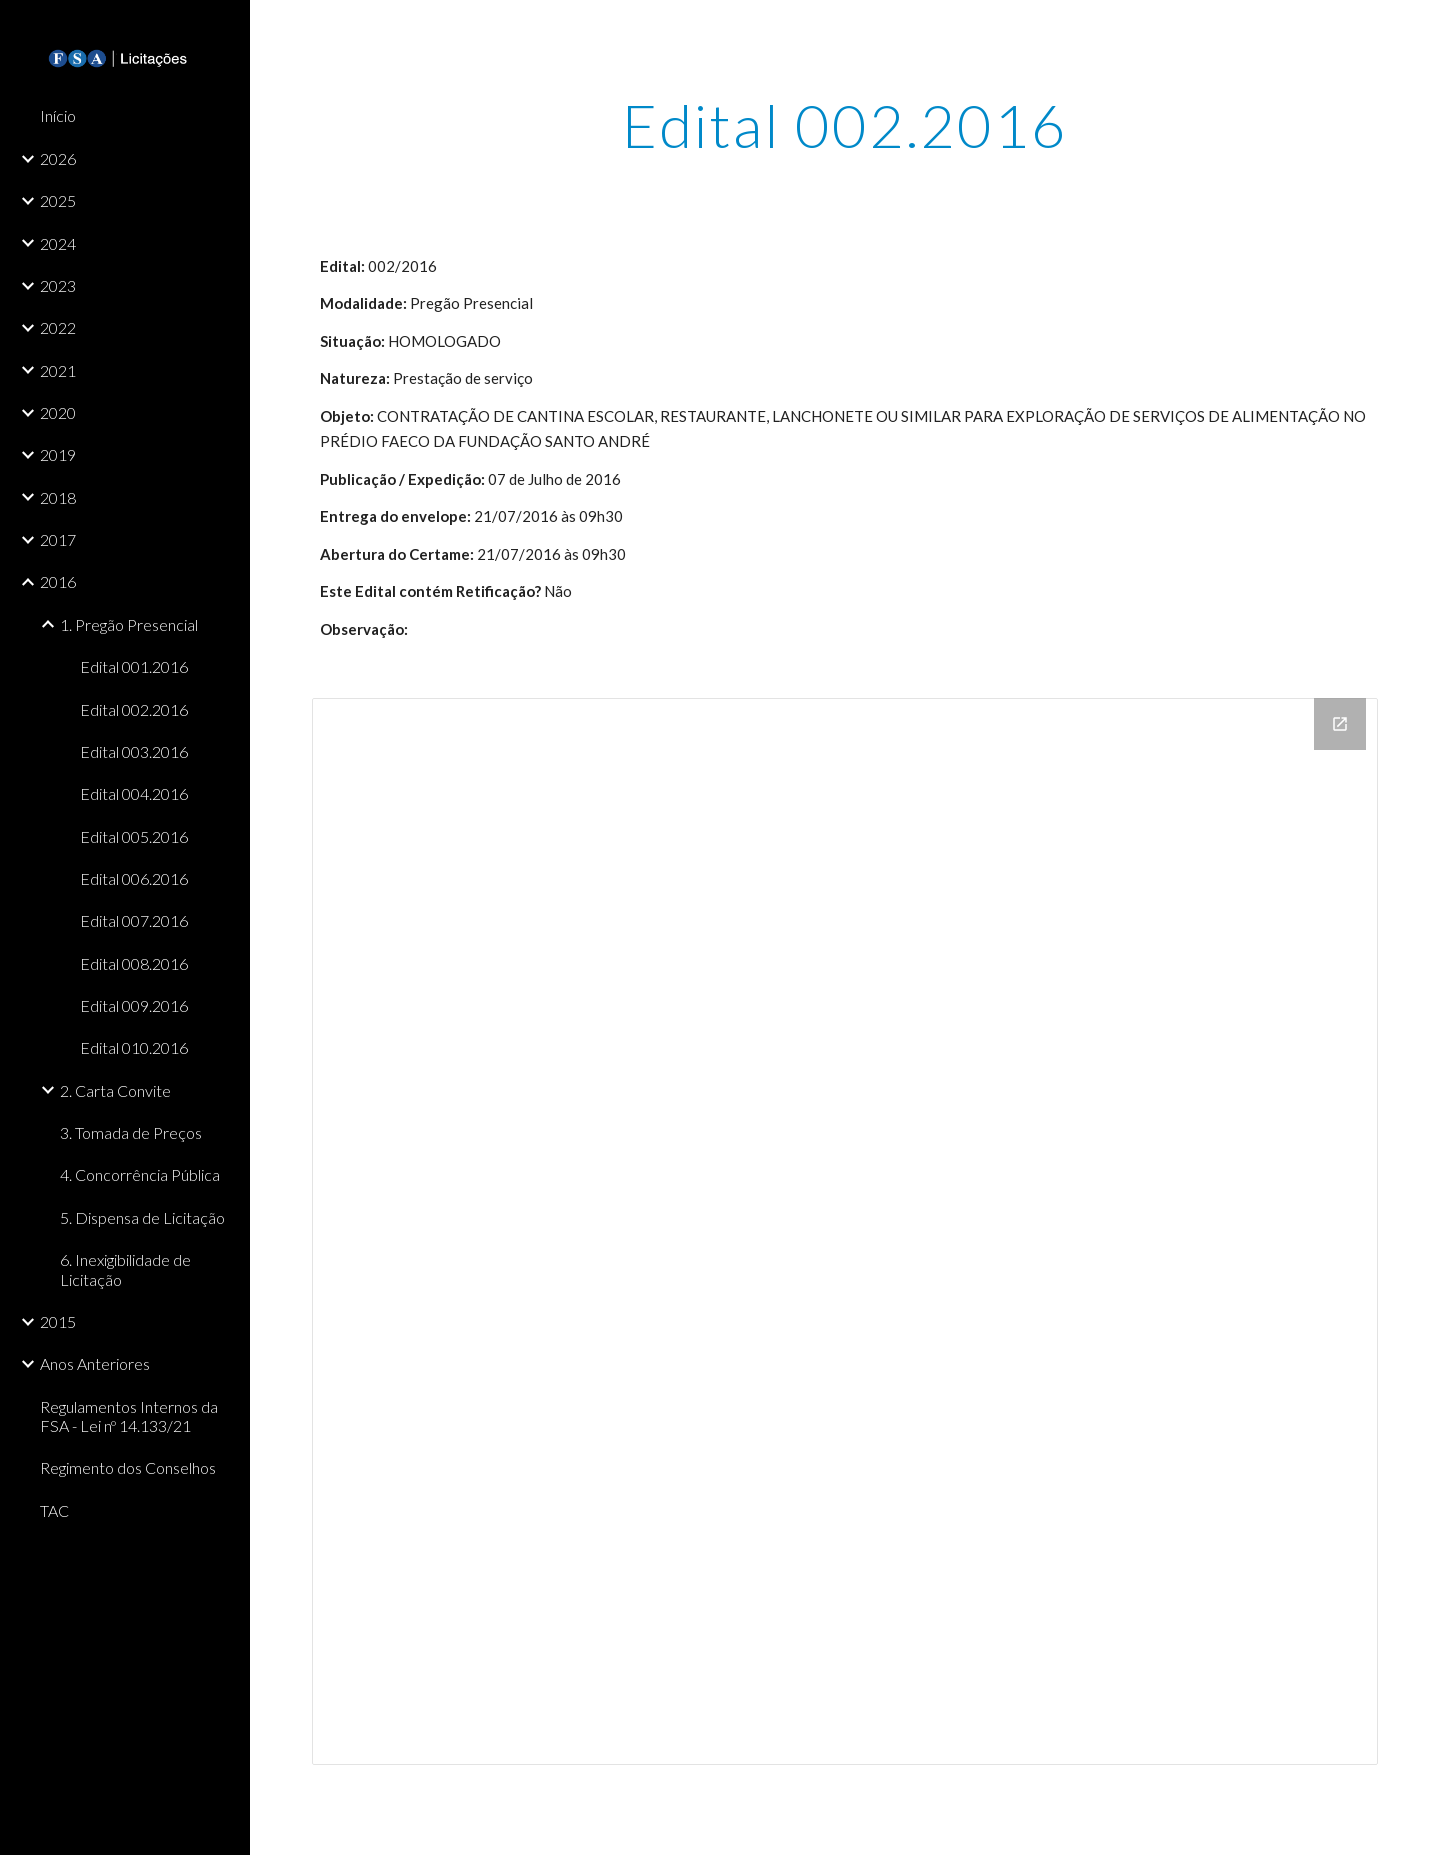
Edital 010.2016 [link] (134, 1047)
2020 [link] (58, 412)
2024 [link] (58, 243)
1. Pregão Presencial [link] (129, 624)
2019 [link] (58, 454)
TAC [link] (54, 1510)
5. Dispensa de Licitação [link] (142, 1217)
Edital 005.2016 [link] (134, 836)
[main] (845, 125)
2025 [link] (58, 200)
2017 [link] (58, 539)
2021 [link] (58, 370)
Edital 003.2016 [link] (134, 751)
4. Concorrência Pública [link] (140, 1174)
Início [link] (58, 115)
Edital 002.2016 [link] (134, 709)
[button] (1416, 28)
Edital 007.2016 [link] (134, 920)
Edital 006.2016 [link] (134, 878)
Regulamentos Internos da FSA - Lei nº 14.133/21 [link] (129, 1416)
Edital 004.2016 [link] (134, 793)
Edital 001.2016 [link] (134, 666)
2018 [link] (58, 497)
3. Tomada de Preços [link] (131, 1132)
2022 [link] (58, 327)
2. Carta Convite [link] (115, 1090)
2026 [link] (58, 158)
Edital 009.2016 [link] (134, 1005)
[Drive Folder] (845, 1231)
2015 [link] (58, 1321)
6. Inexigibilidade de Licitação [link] (125, 1269)
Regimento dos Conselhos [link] (128, 1467)
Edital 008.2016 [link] (134, 963)
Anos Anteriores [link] (95, 1363)
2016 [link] (58, 581)
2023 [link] (58, 285)
